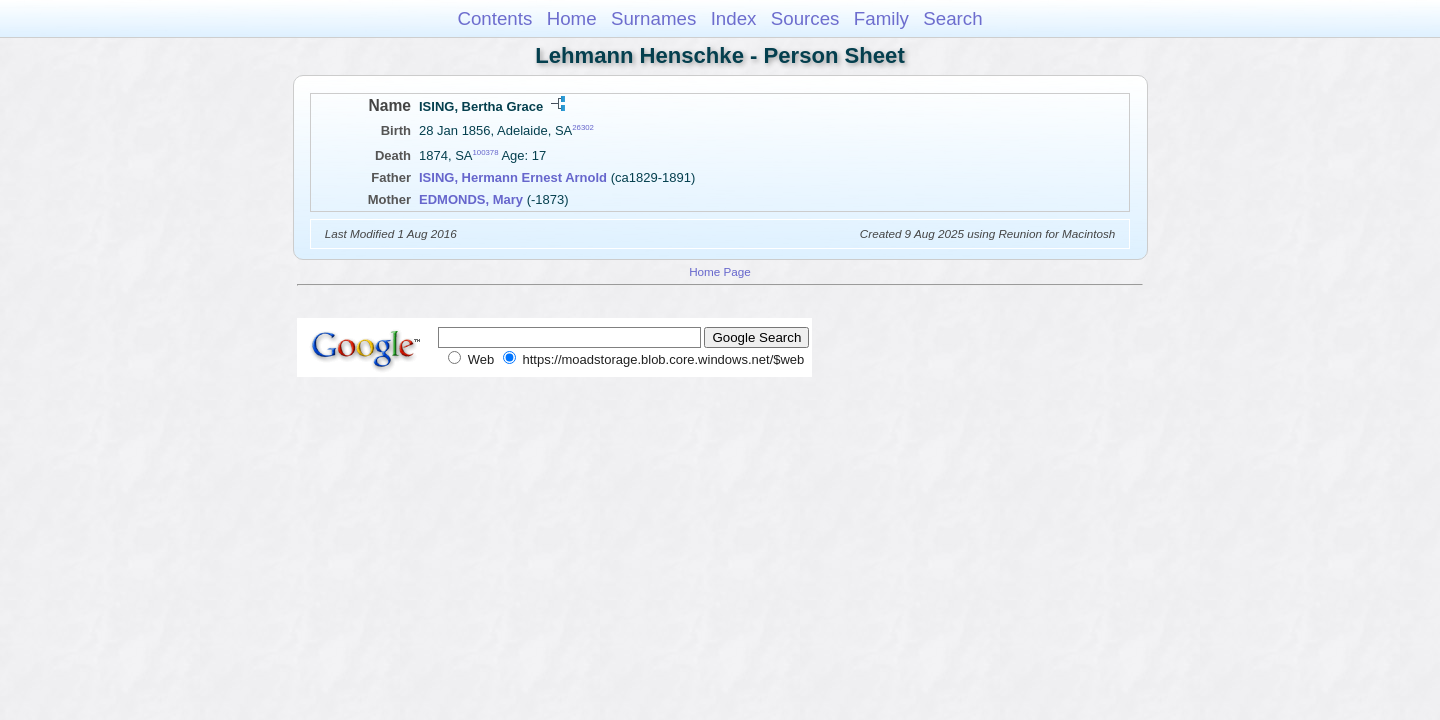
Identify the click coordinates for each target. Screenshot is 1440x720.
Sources (805, 18)
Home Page (720, 271)
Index (734, 18)
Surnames (653, 18)
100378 (486, 152)
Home (572, 18)
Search (952, 18)
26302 (583, 127)
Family (881, 18)
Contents (494, 18)
